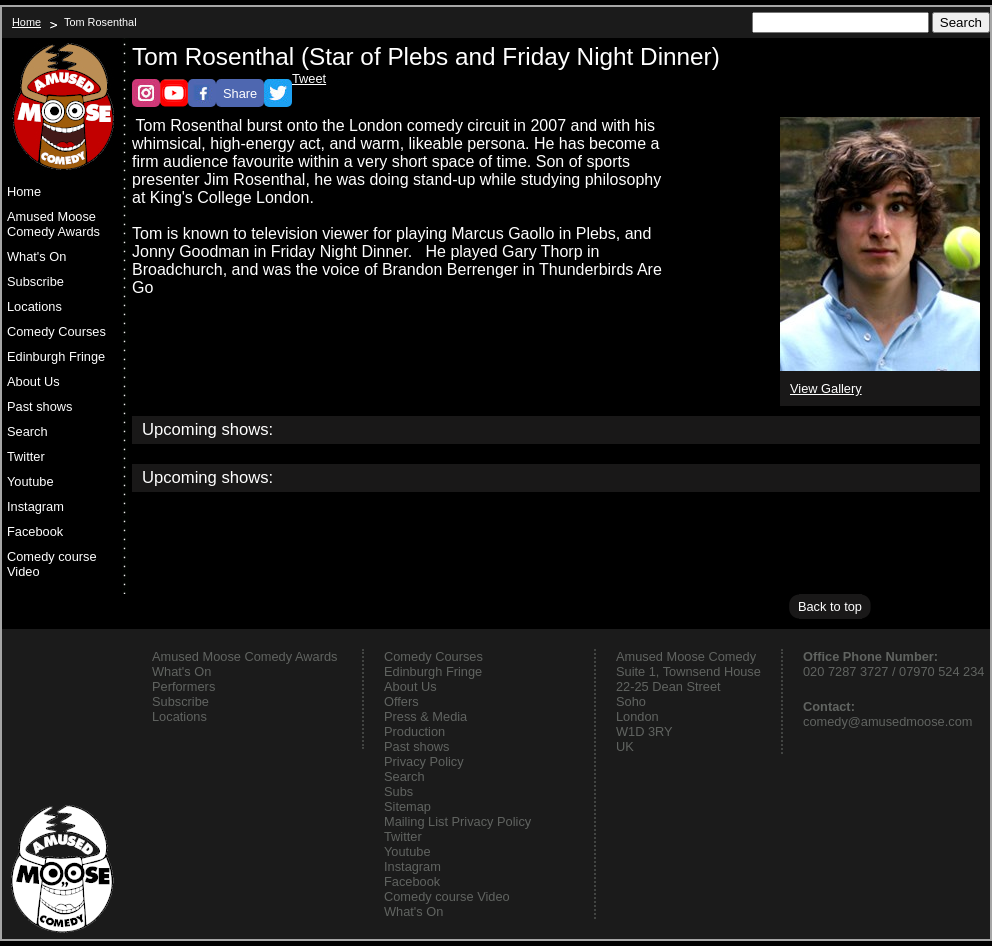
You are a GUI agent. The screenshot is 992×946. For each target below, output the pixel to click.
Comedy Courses (56, 331)
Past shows (39, 406)
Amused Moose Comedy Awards (53, 224)
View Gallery (826, 388)
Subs (398, 791)
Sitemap (407, 806)
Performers (183, 686)
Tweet (309, 78)
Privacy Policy (424, 761)
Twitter (26, 456)
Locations (34, 306)
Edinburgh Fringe (56, 356)
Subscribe (35, 281)
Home (26, 22)
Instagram (35, 506)
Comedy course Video (52, 564)
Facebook (35, 531)
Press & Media (425, 716)
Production (414, 731)
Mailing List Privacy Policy (457, 821)
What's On (36, 256)
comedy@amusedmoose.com (887, 721)
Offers (401, 701)
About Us (33, 381)
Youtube (30, 481)
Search (27, 431)
